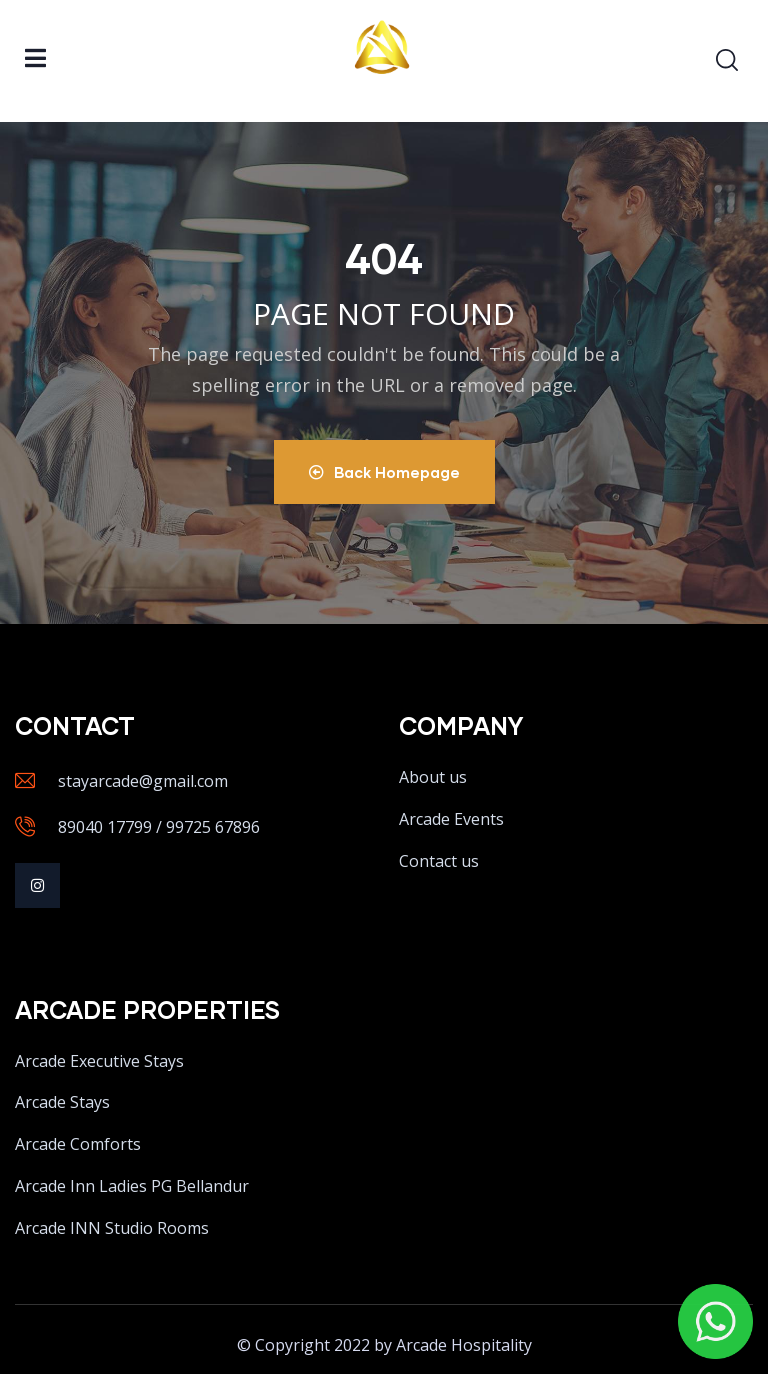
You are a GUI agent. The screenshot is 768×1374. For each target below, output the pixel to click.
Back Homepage (384, 472)
